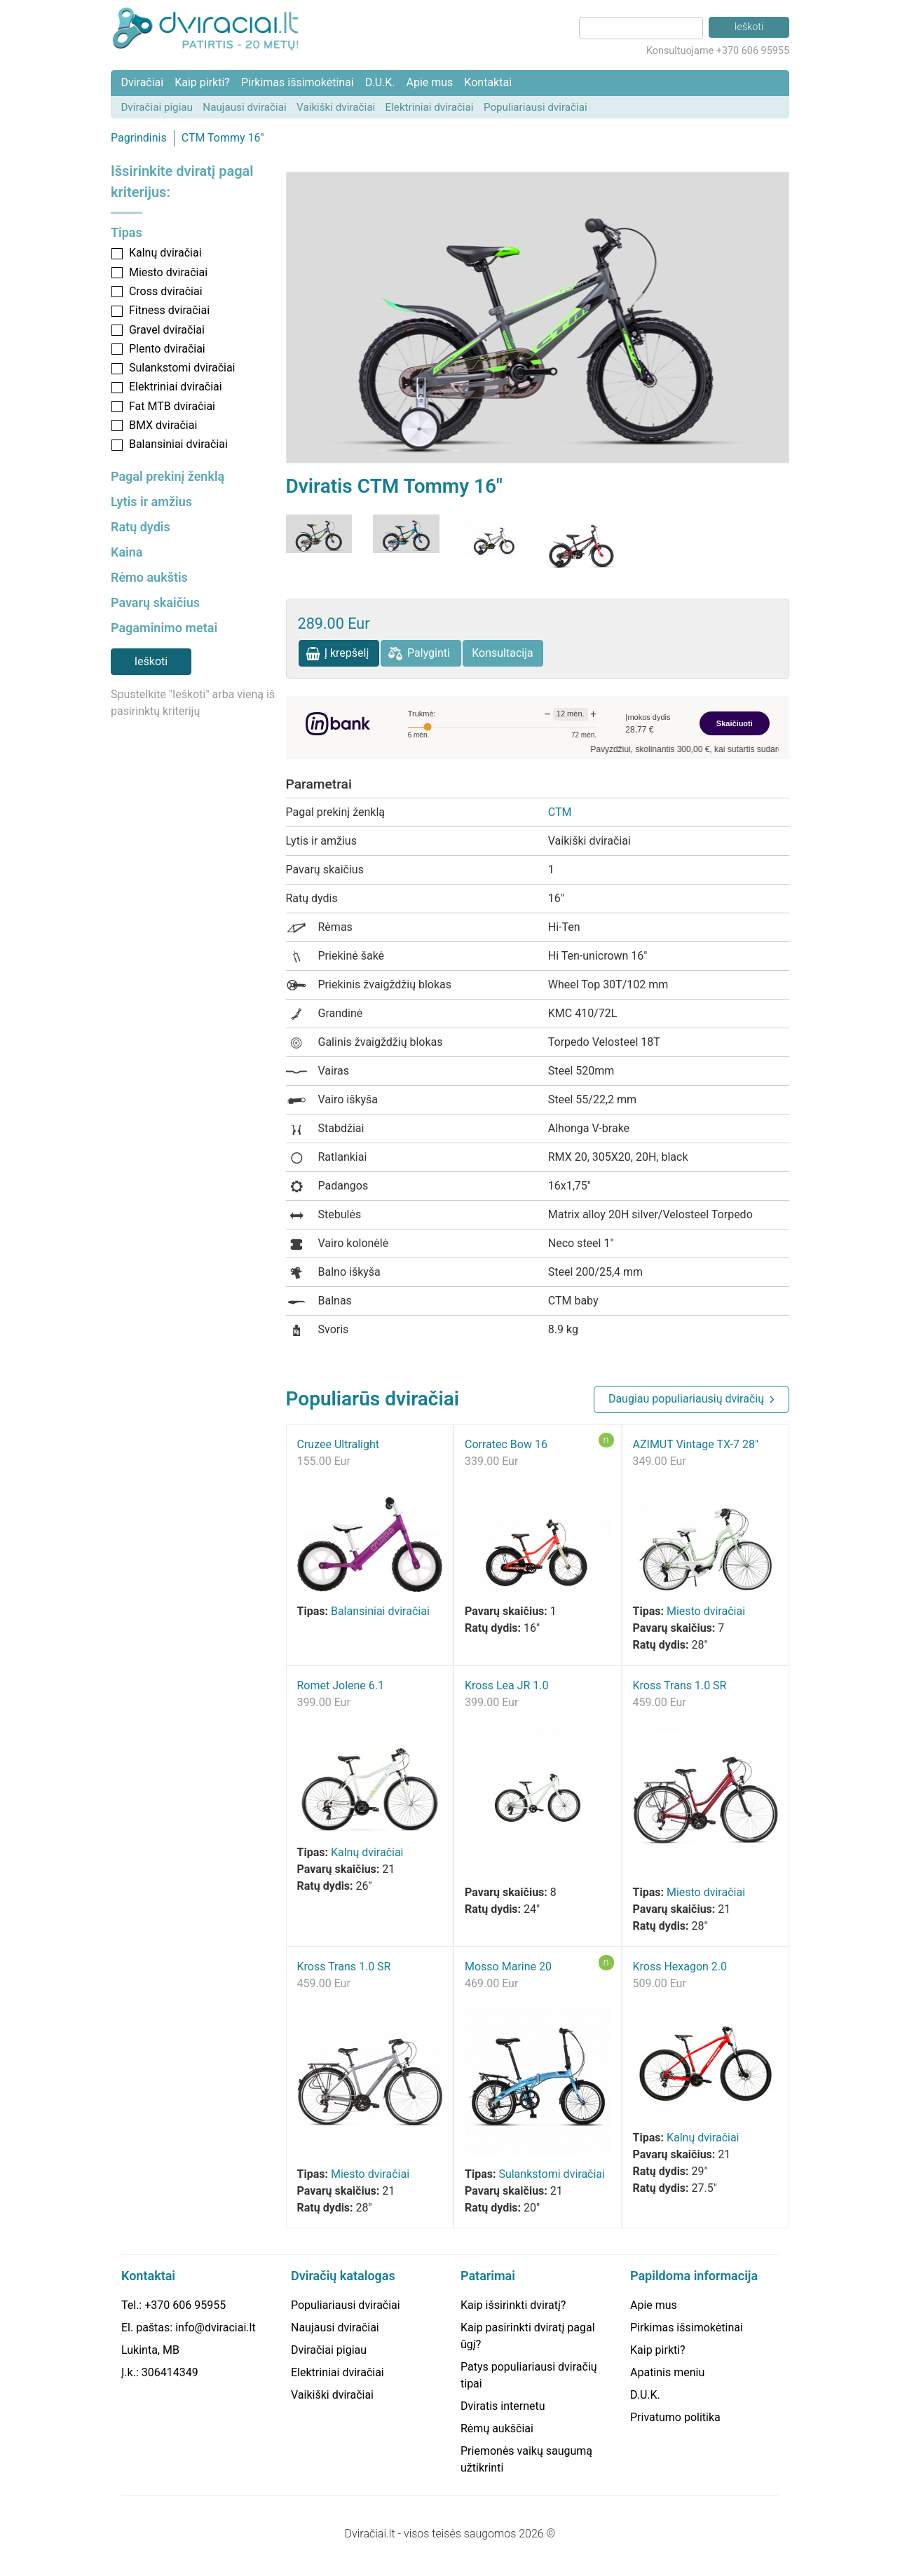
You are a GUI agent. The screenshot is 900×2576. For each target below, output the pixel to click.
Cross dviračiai (166, 291)
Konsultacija (502, 653)
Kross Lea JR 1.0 (507, 1685)
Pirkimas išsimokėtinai (297, 82)
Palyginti (428, 653)
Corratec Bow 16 (506, 1444)
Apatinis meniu (667, 2372)
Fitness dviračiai (169, 310)
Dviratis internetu (503, 2406)
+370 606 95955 (185, 2305)
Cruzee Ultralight (338, 1444)
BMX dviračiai (163, 425)
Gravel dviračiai (167, 329)
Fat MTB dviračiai (172, 406)
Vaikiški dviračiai (335, 107)
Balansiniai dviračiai (178, 444)
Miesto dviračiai (168, 272)
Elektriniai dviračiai (430, 107)
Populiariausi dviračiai (535, 107)
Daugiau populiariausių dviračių (686, 1398)
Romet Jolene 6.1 (341, 1685)
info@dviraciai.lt (215, 2327)
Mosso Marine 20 (508, 1966)
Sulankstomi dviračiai (182, 367)
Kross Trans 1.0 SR (680, 1685)
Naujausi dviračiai (244, 107)
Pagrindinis (139, 137)
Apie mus (429, 82)
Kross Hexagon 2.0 (680, 1966)
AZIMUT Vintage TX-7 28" (696, 1444)
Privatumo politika (675, 2417)
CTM (560, 812)
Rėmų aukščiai (497, 2428)
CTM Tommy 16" (223, 137)
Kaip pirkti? (202, 82)
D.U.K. (380, 82)
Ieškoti (151, 661)
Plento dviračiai (167, 348)
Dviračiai (142, 82)
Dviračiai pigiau (157, 107)
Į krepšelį (347, 653)
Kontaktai (488, 82)
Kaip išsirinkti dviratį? (513, 2305)
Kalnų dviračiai (165, 252)
